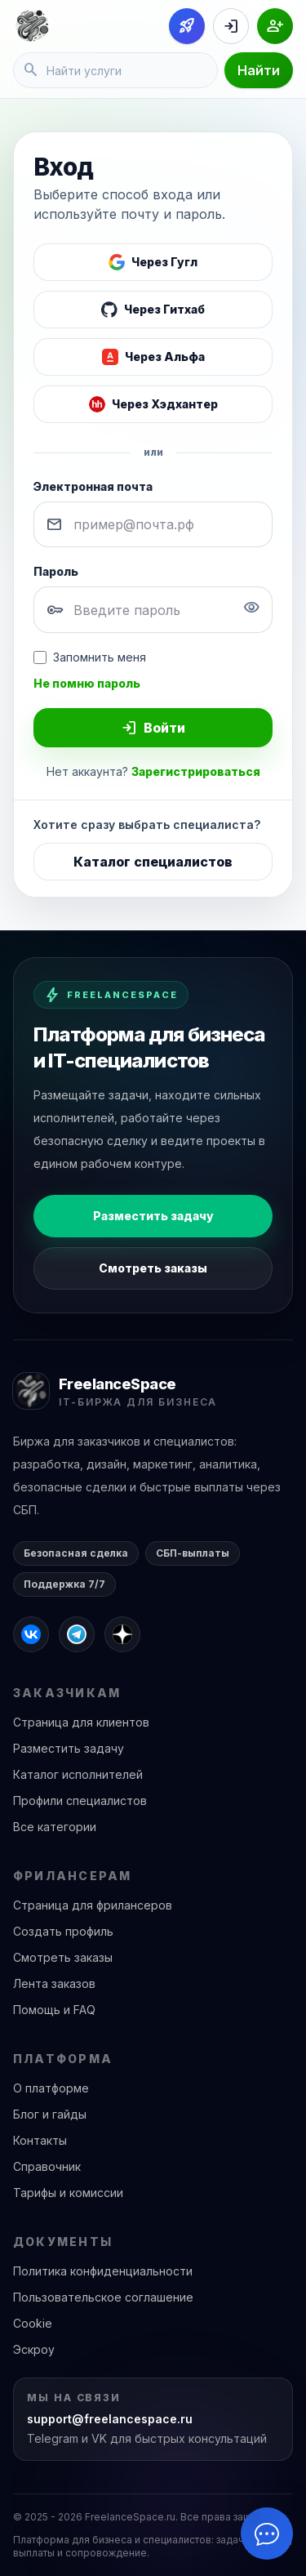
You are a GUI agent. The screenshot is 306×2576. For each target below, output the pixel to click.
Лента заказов (54, 1983)
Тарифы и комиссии (68, 2192)
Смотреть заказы (153, 1268)
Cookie (32, 2323)
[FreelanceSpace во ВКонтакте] (31, 1634)
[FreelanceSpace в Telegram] (77, 1634)
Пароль (55, 571)
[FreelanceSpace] (32, 26)
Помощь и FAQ (54, 2010)
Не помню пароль (86, 683)
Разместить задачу (153, 1216)
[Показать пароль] (251, 610)
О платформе (51, 2088)
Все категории (54, 1827)
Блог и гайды (49, 2114)
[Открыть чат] (267, 2533)
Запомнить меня (89, 657)
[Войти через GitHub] (153, 309)
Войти (153, 728)
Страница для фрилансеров (92, 1905)
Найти (258, 70)
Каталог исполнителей (78, 1774)
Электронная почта (93, 486)
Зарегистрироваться (195, 771)
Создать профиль (63, 1931)
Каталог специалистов (153, 861)
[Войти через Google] (153, 262)
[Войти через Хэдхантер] (153, 404)
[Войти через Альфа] (153, 357)
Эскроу (34, 2349)
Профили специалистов (80, 1800)
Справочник (47, 2166)
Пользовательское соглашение (103, 2297)
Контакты (40, 2140)
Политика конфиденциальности (103, 2271)
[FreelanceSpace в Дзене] (122, 1634)
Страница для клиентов (81, 1722)
